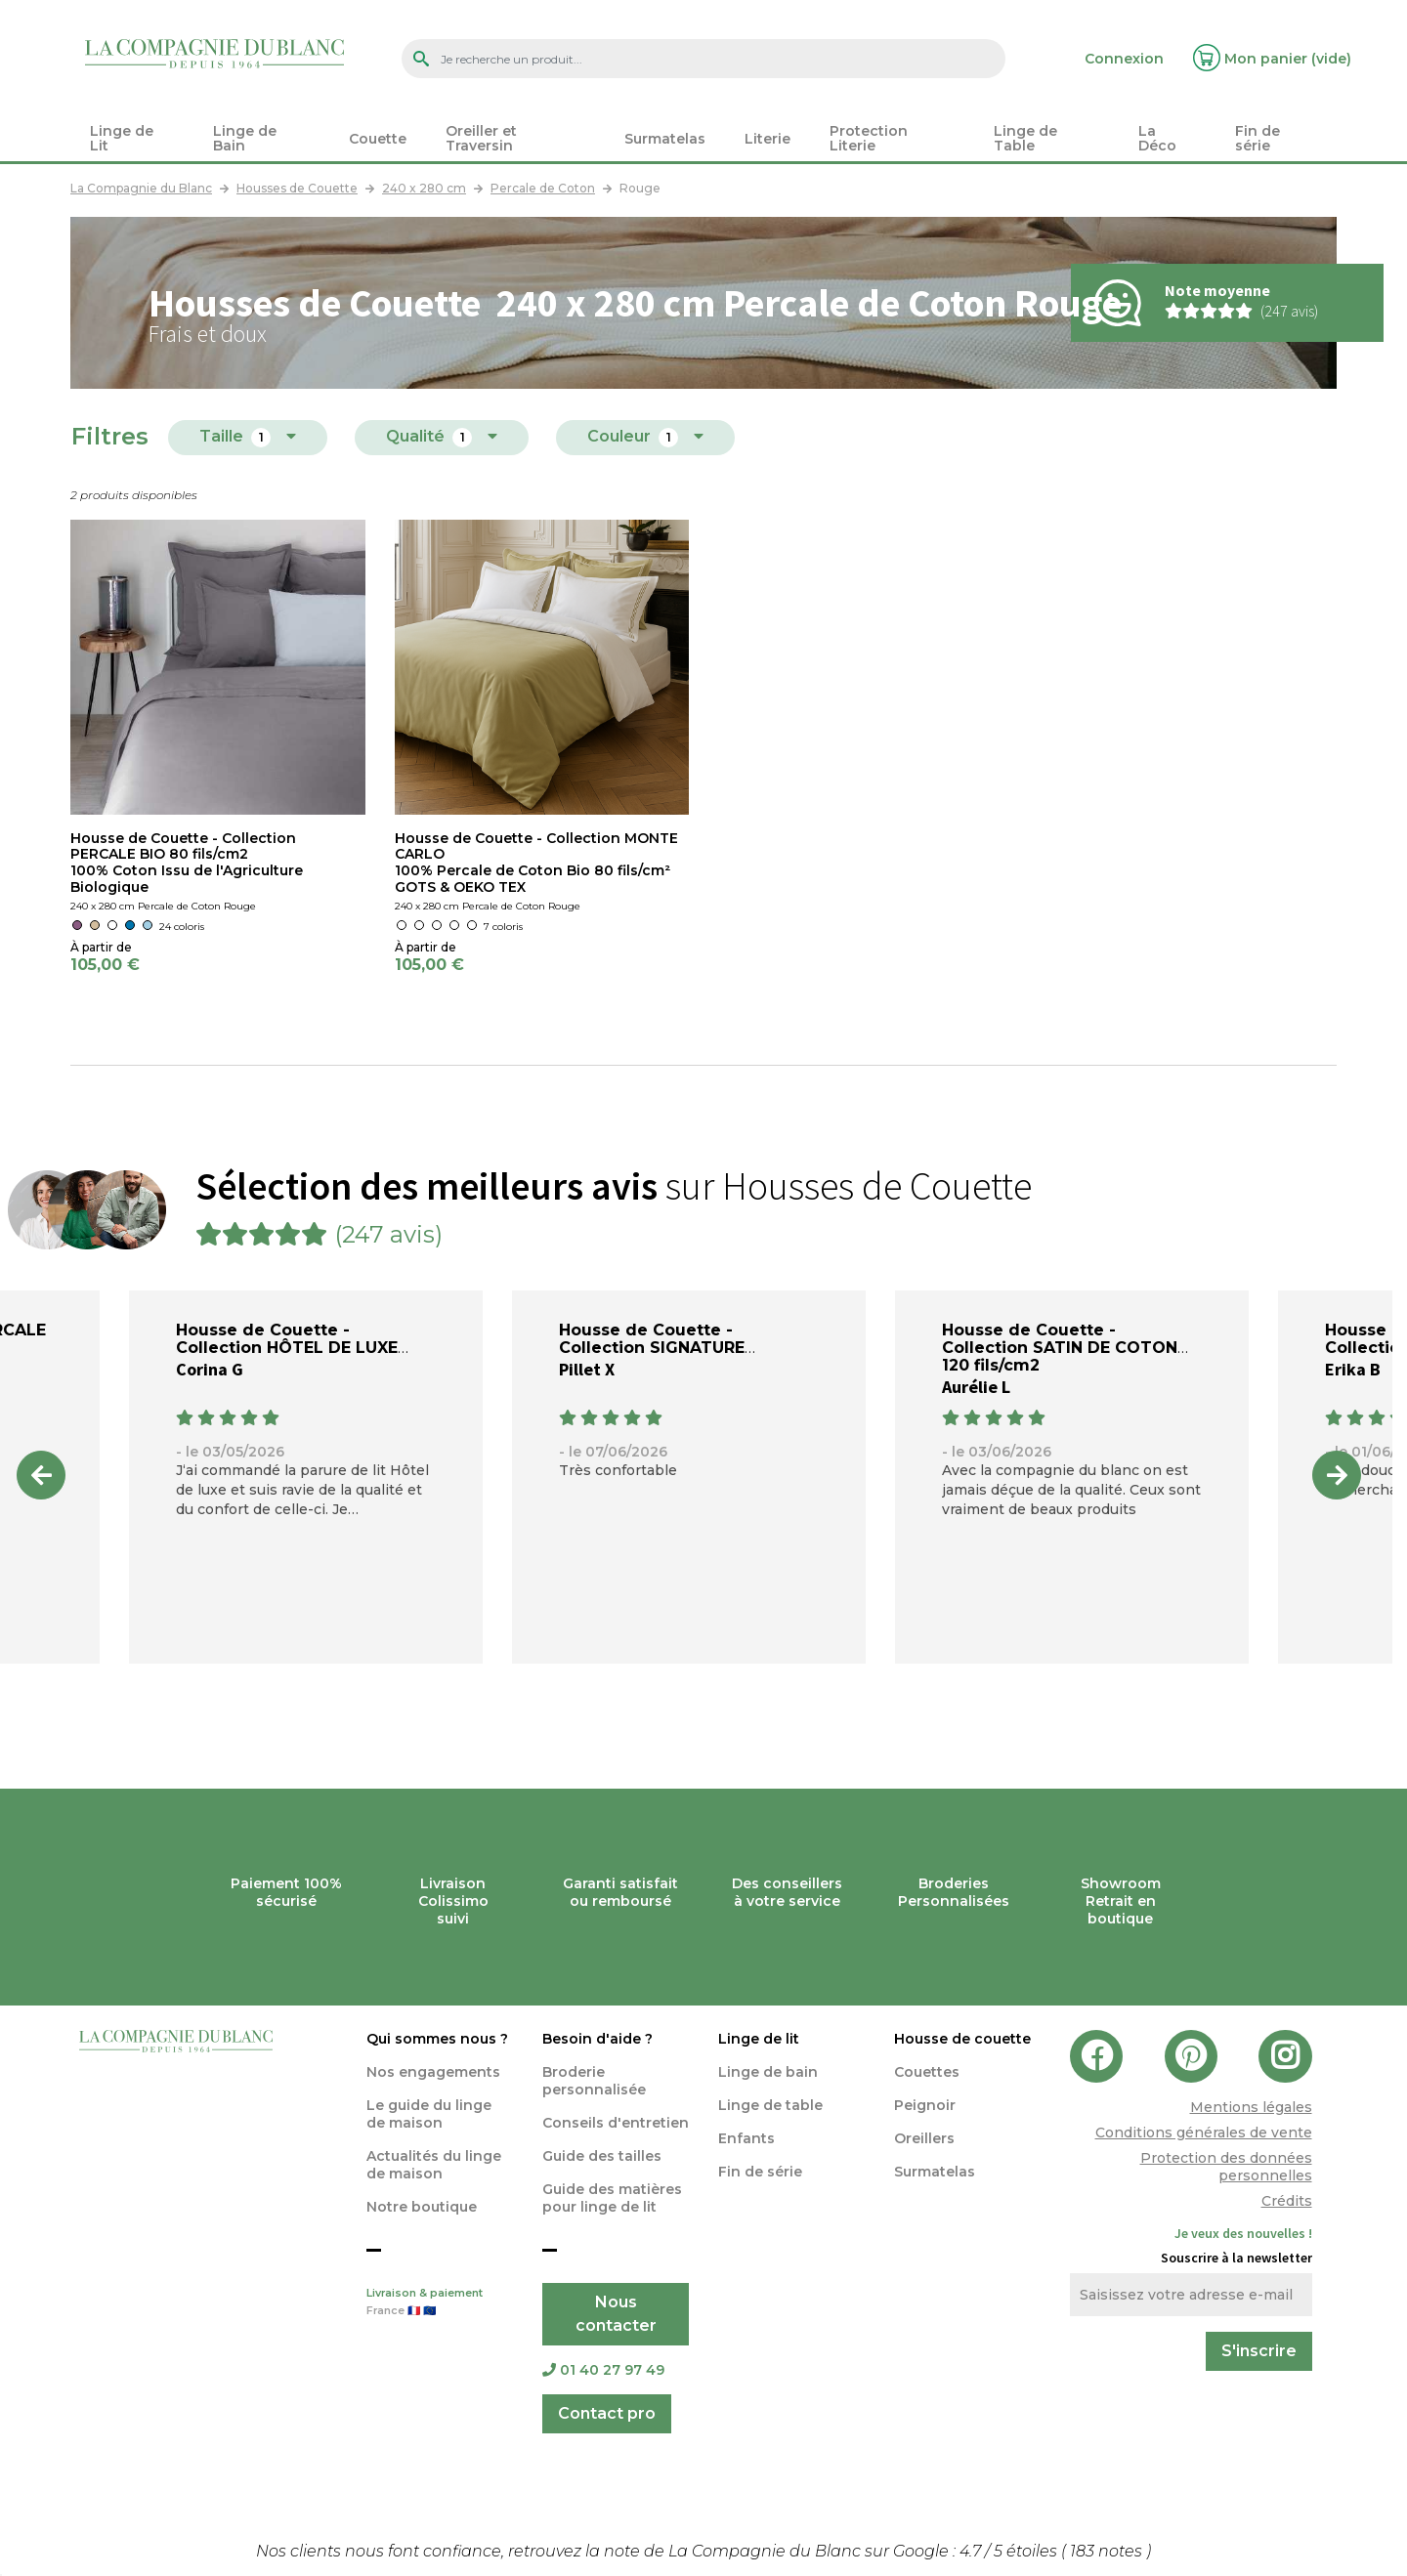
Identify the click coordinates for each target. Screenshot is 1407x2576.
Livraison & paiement (439, 2303)
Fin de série (760, 2171)
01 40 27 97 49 (603, 2370)
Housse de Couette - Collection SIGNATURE (652, 1339)
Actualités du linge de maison (433, 2164)
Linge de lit (758, 2039)
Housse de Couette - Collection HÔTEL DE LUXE (287, 1339)
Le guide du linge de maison (428, 2114)
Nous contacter (616, 2314)
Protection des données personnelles (1226, 2166)
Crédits (1286, 2201)
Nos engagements (433, 2072)
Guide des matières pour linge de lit (612, 2198)
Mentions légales (1251, 2107)
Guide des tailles (601, 2156)
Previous (41, 1475)
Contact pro (607, 2413)
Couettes (926, 2072)
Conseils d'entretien (615, 2123)
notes (1108, 2551)
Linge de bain (768, 2072)
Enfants (746, 2138)
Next (1336, 1475)
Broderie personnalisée (594, 2080)
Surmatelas (934, 2171)
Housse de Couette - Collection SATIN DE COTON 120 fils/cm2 (1059, 1347)
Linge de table (770, 2105)
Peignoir (925, 2105)
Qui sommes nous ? (437, 2039)
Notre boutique (421, 2207)
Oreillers (924, 2138)
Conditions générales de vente (1203, 2132)
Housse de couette (962, 2039)
